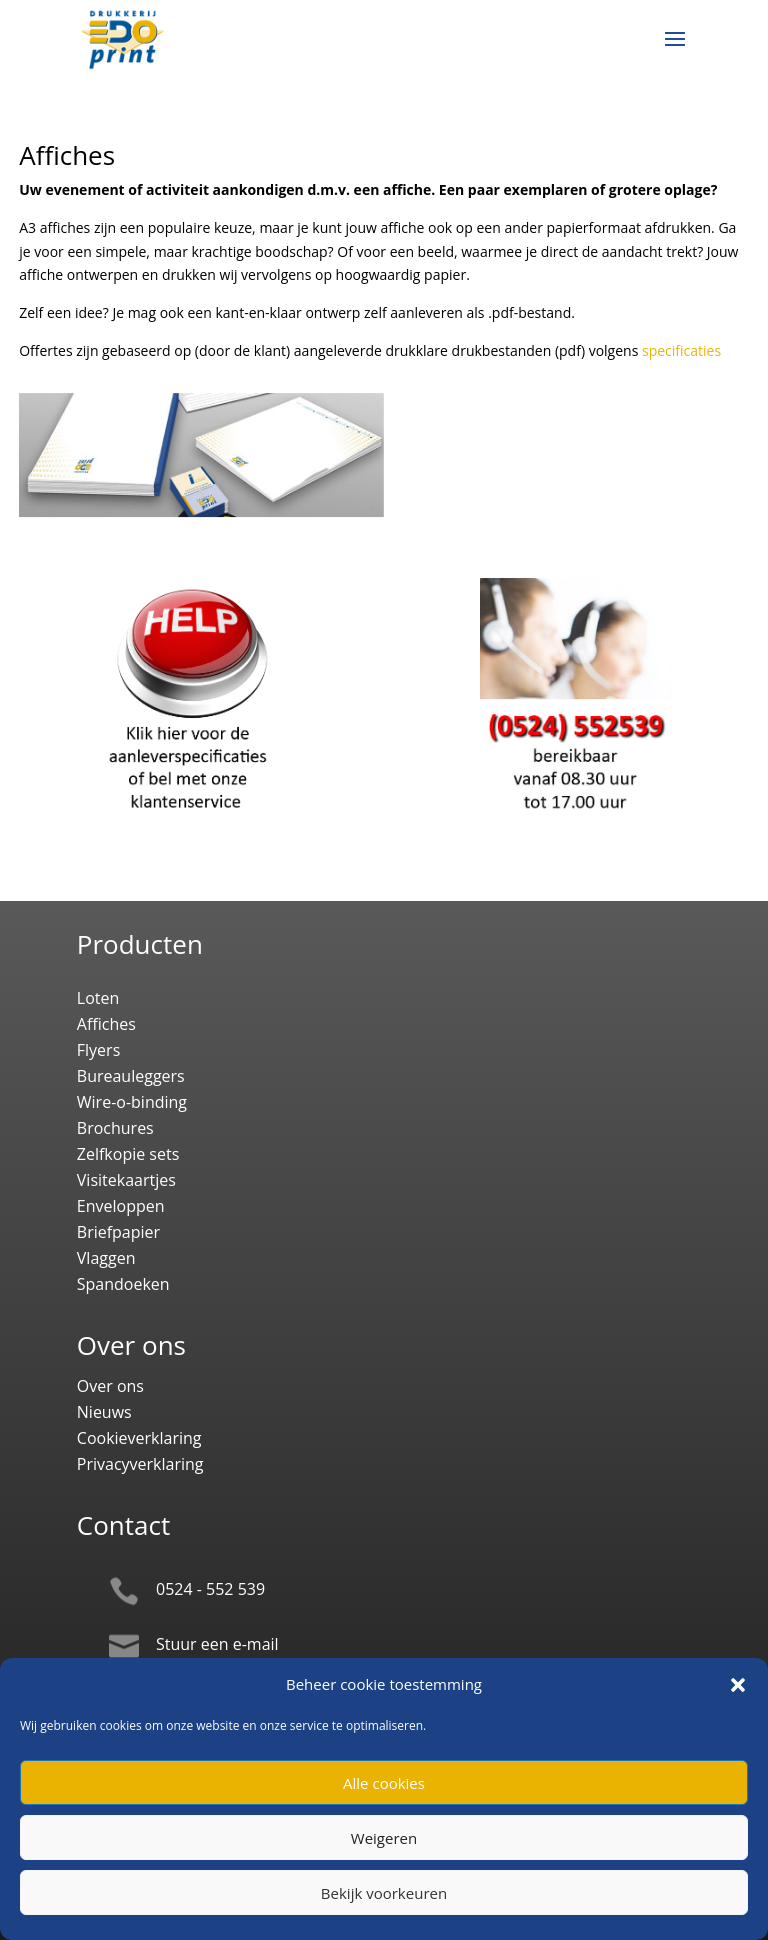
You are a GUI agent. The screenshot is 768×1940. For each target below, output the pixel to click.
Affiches (106, 1024)
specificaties (681, 350)
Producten (140, 944)
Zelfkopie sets (128, 1154)
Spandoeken (123, 1284)
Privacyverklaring (140, 1464)
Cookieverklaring (139, 1438)
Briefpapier (118, 1232)
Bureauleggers (131, 1076)
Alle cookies (384, 1783)
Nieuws (104, 1412)
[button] (738, 1685)
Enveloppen (121, 1206)
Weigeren (384, 1838)
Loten (98, 998)
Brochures (115, 1128)
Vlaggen (106, 1258)
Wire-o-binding (132, 1102)
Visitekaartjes (126, 1180)
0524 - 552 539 (210, 1589)
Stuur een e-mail (217, 1644)
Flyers (98, 1050)
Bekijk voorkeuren (384, 1893)
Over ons (110, 1386)
